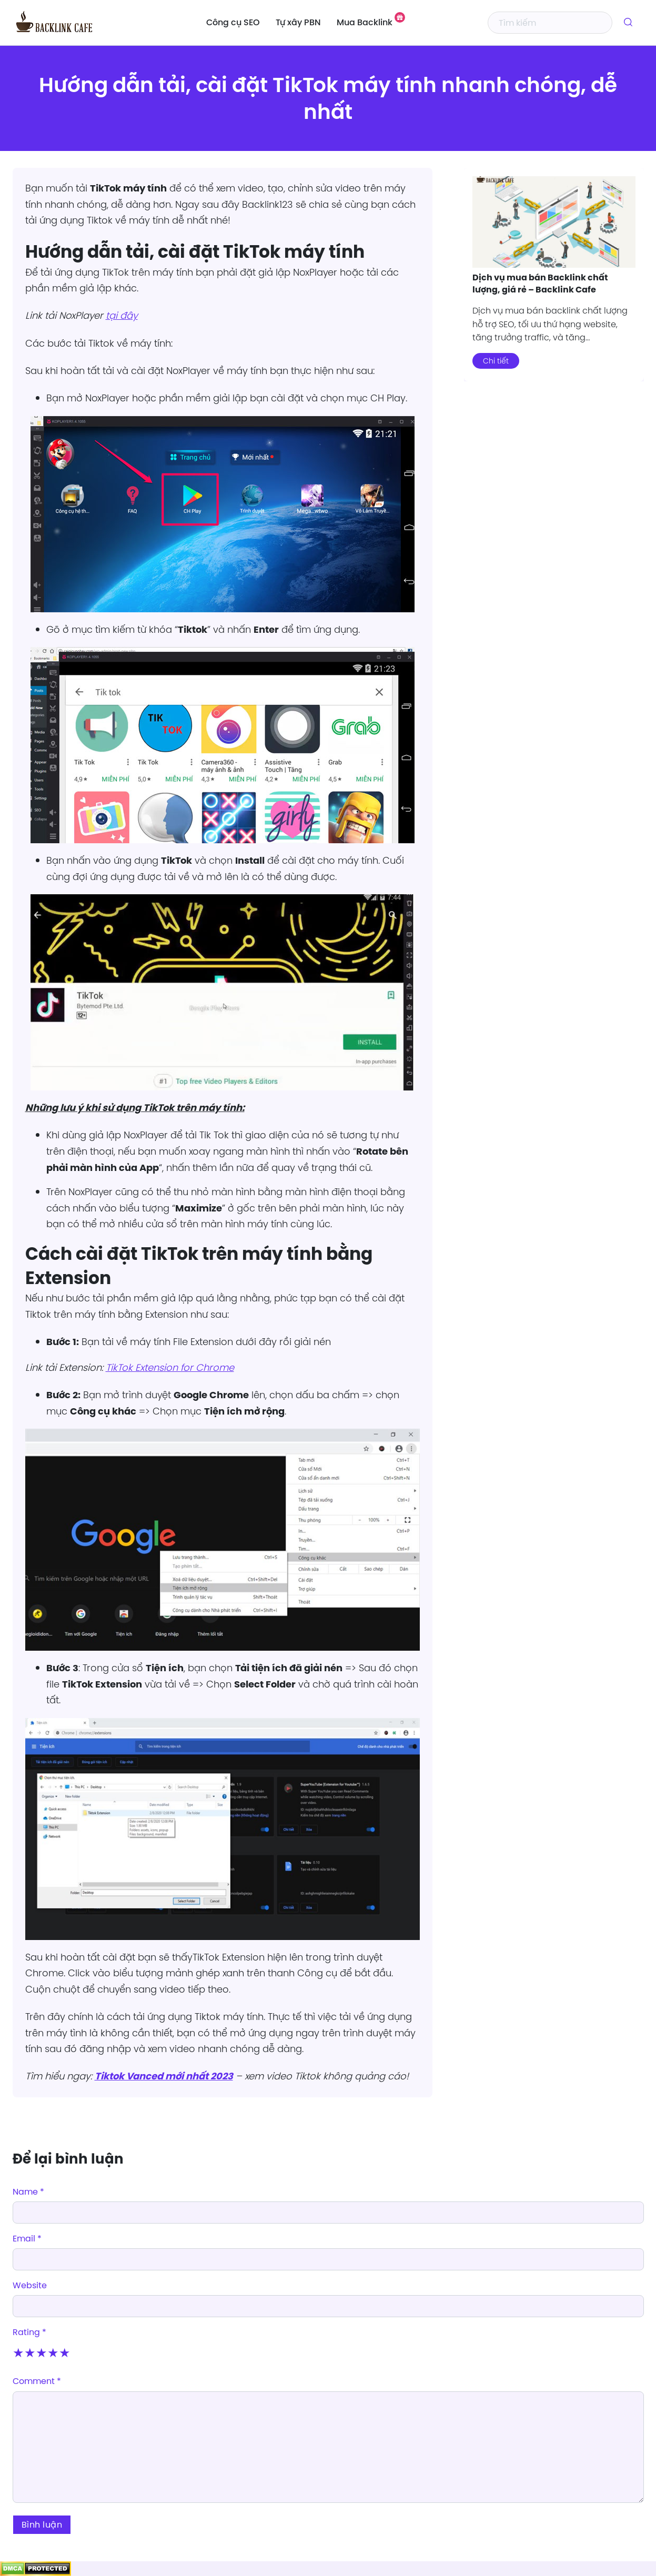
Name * (28, 2191)
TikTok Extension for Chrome (170, 1367)
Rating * (29, 2332)
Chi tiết (496, 361)
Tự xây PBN (298, 22)
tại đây (122, 315)
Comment (37, 2381)
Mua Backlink (364, 22)
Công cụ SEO (233, 22)
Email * (27, 2238)
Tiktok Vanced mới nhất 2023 (164, 2076)
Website (30, 2285)
